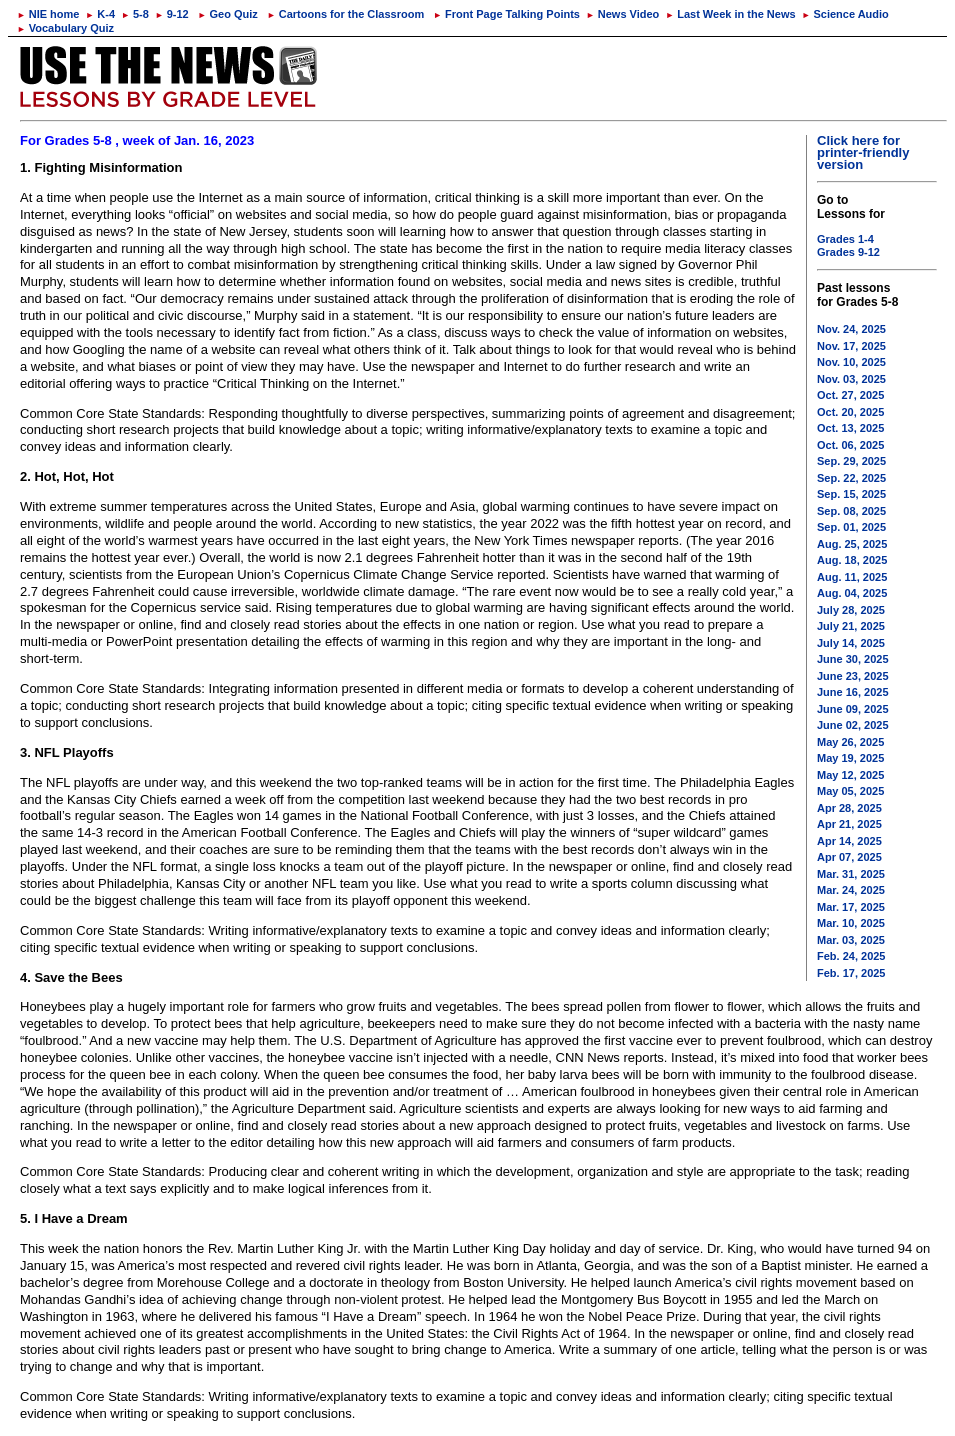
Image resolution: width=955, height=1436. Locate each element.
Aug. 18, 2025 (852, 560)
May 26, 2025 (850, 742)
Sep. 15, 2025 (851, 494)
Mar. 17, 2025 (851, 907)
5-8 (135, 14)
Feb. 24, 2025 (851, 956)
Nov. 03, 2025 (851, 379)
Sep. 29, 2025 (851, 461)
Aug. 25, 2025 (852, 544)
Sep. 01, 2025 (851, 527)
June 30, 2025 (853, 659)
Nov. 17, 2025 (851, 346)
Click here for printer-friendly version (863, 152)
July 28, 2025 (851, 610)
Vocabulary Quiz (65, 28)
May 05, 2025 (850, 791)
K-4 (100, 14)
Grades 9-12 (848, 252)
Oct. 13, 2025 (850, 428)
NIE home (48, 14)
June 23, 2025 (853, 676)
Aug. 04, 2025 (852, 593)
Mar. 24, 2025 (851, 890)
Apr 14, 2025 (849, 841)
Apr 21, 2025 (849, 824)
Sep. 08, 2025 (851, 511)
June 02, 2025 (853, 725)
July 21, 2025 (851, 626)
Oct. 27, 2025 (850, 395)
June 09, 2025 (853, 709)
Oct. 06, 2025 (850, 445)
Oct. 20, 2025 (850, 412)
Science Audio (845, 14)
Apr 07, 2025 (849, 857)
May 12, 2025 (850, 775)
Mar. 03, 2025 (851, 940)
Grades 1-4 (845, 239)
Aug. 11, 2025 (852, 577)
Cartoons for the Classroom (345, 14)
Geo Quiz (228, 14)
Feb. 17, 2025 (851, 973)
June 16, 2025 (853, 692)
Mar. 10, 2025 (851, 923)
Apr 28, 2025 (849, 808)
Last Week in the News (730, 14)
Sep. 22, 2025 (851, 478)
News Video (622, 14)
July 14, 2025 (851, 643)
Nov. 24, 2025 (851, 329)
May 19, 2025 (850, 758)
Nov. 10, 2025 (851, 362)
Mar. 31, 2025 (851, 874)
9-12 (172, 14)
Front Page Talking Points (506, 14)
